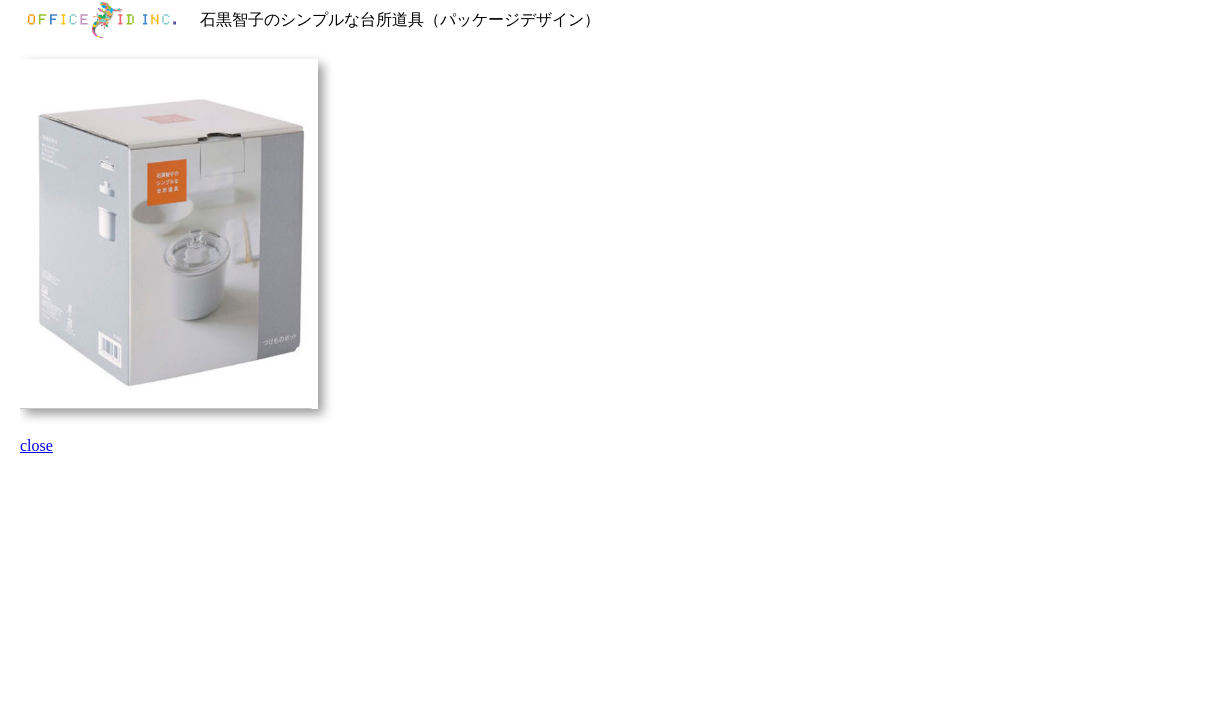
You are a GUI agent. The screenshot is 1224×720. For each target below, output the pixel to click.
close (36, 445)
